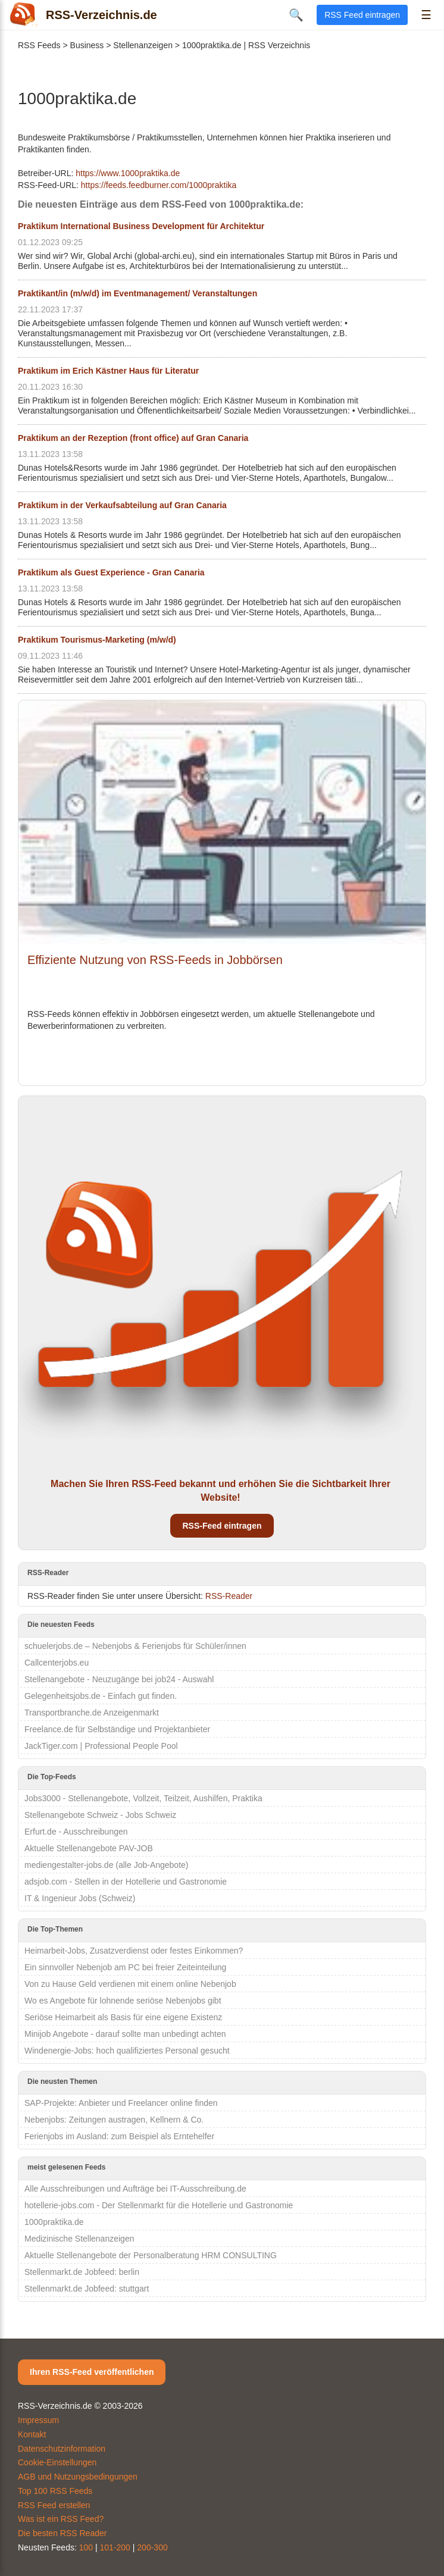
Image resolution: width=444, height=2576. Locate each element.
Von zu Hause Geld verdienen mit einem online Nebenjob (130, 1984)
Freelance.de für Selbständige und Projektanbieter (117, 1729)
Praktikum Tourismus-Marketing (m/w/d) (97, 639)
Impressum (38, 2420)
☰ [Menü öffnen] (426, 14)
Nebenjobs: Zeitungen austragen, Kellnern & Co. (114, 2119)
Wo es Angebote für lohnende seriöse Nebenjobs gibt (122, 2000)
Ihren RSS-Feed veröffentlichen (92, 2372)
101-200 (115, 2547)
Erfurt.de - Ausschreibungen (76, 1831)
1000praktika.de (54, 2222)
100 (86, 2547)
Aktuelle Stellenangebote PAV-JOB (88, 1848)
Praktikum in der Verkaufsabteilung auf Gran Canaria (122, 505)
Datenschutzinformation (61, 2448)
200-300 (152, 2547)
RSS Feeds (39, 45)
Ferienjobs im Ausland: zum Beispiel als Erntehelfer (119, 2136)
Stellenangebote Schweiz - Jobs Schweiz (100, 1815)
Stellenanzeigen (143, 45)
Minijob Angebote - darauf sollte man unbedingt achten (125, 2034)
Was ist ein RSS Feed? (61, 2519)
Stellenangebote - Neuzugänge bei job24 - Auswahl (119, 1679)
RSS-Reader (228, 1596)
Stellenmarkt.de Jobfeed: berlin (81, 2272)
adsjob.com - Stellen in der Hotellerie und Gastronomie (125, 1881)
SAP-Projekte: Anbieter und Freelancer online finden (121, 2103)
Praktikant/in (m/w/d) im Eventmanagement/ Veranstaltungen (137, 293)
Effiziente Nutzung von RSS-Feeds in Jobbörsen (155, 959)
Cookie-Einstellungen (57, 2462)
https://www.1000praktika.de (128, 173)
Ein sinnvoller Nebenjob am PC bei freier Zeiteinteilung (125, 1967)
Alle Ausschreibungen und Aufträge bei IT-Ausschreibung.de (135, 2188)
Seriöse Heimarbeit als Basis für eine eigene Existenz (123, 2017)
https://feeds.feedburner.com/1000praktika (159, 185)
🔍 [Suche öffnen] (296, 14)
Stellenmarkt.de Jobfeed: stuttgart (86, 2288)
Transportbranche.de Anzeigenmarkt (91, 1712)
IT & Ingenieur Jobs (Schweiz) (80, 1898)
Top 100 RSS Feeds (55, 2491)
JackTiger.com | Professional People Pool (101, 1746)
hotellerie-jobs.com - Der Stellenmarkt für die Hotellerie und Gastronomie (158, 2205)
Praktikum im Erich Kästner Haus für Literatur (108, 370)
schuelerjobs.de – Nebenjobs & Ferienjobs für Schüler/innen (135, 1646)
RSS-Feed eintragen (221, 1525)
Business (87, 45)
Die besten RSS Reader (62, 2533)
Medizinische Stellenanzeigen (79, 2238)
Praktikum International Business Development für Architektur (141, 226)
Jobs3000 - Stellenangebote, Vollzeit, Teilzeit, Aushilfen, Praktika (143, 1798)
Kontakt (32, 2434)
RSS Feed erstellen (54, 2505)
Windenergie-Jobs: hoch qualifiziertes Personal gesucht (127, 2050)
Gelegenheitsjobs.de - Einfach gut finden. (100, 1696)
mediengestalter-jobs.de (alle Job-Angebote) (106, 1865)
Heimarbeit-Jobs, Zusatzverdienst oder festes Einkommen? (133, 1950)
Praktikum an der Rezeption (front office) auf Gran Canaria (133, 438)
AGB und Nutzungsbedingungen (77, 2476)
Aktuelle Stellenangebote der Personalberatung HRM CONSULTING (150, 2255)
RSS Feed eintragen (362, 15)
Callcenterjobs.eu (56, 1662)
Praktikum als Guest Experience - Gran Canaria (111, 572)
